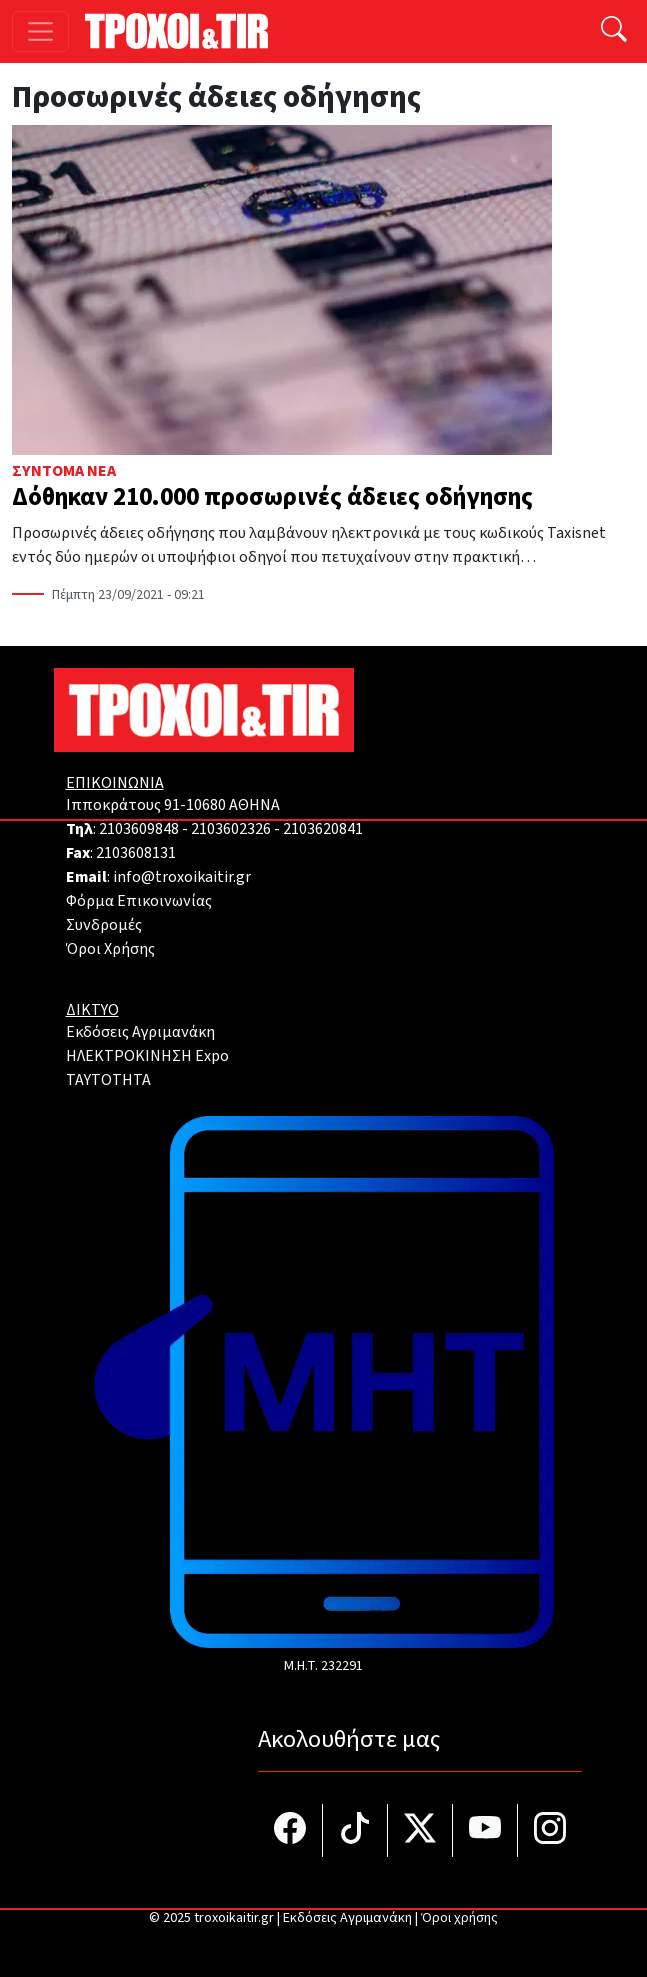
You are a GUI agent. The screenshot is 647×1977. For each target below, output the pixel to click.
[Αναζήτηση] (614, 31)
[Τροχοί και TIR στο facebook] (290, 1830)
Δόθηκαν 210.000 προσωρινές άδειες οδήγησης (272, 497)
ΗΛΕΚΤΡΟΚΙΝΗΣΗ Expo (147, 1056)
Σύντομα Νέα (64, 471)
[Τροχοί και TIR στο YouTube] (485, 1830)
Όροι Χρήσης (110, 949)
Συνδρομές (104, 925)
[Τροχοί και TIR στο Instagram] (550, 1830)
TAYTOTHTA (108, 1080)
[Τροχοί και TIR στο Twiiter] (420, 1830)
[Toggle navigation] (40, 31)
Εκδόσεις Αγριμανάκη (140, 1032)
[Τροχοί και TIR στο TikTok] (355, 1830)
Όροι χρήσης (459, 1918)
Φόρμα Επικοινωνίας (139, 901)
